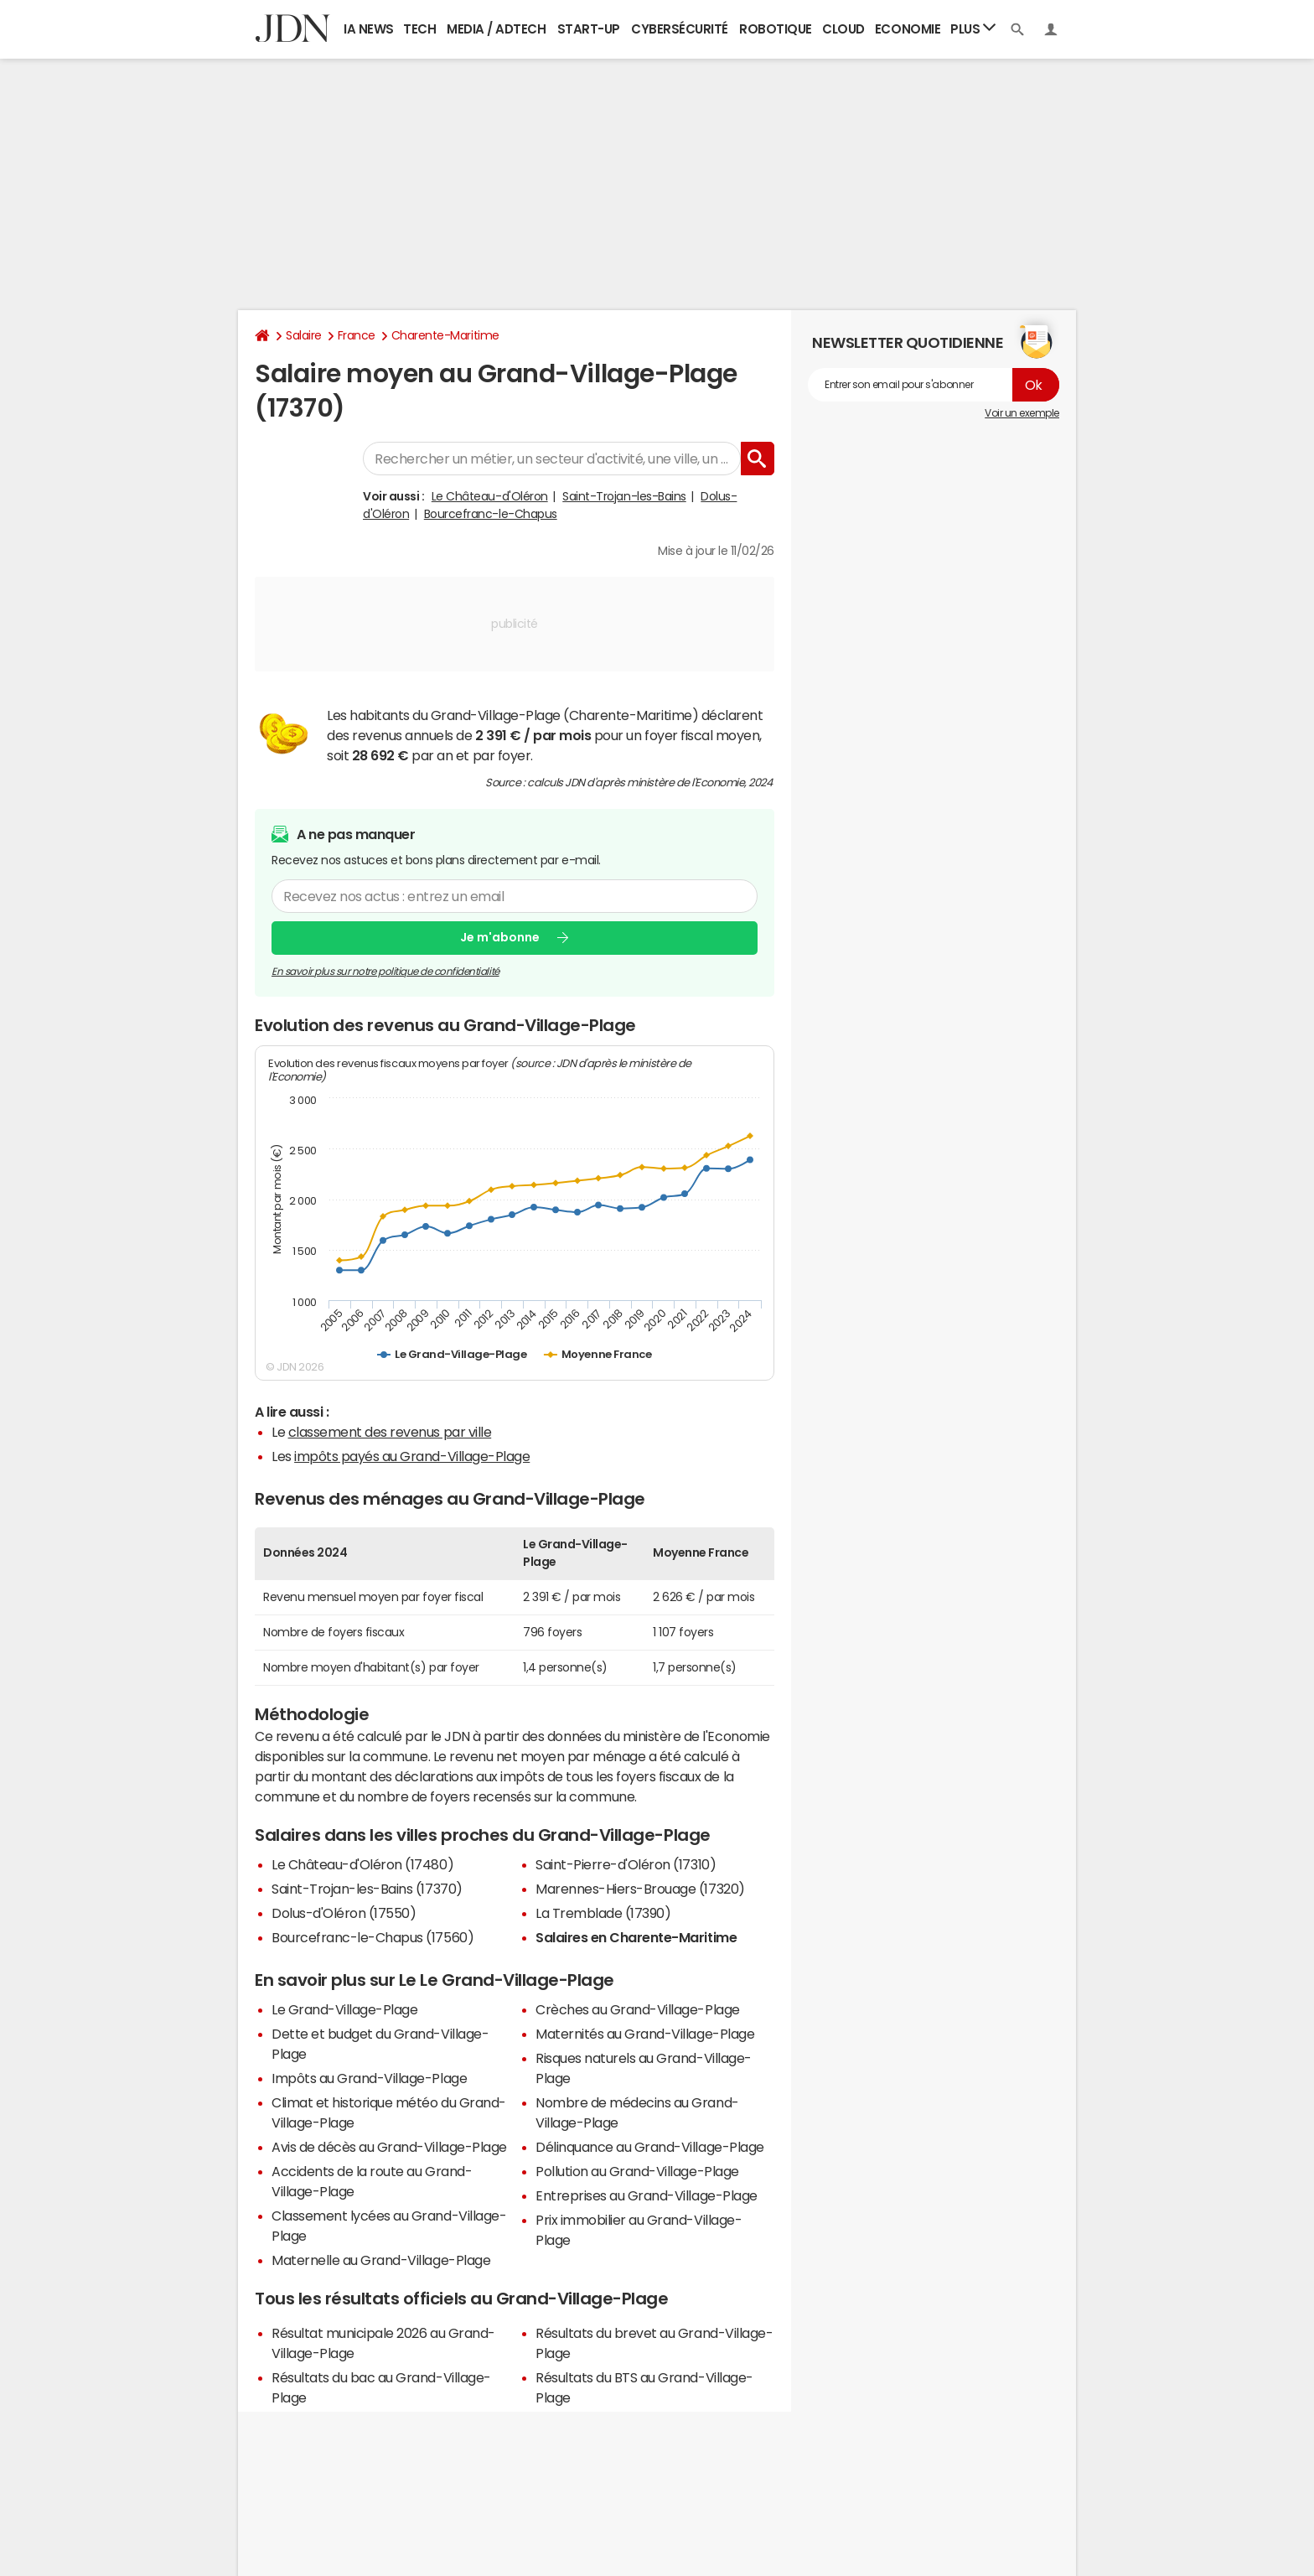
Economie (907, 29)
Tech (419, 29)
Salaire (304, 335)
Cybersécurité (679, 29)
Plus (973, 28)
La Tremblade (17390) (602, 1913)
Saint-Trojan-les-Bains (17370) (367, 1888)
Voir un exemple (1022, 413)
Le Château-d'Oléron (490, 496)
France (356, 335)
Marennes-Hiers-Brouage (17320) (640, 1888)
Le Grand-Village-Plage (344, 2009)
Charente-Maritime (445, 335)
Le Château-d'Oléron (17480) (362, 1864)
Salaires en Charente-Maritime (636, 1937)
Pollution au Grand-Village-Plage (637, 2171)
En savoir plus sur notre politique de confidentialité (385, 972)
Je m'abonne (500, 937)
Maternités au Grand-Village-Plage (644, 2033)
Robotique (775, 29)
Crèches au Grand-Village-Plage (637, 2009)
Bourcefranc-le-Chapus (490, 514)
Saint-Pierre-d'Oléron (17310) (625, 1864)
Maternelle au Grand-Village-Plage (381, 2260)
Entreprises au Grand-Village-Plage (646, 2195)
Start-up (588, 29)
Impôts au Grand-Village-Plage (369, 2078)
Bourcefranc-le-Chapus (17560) (372, 1937)
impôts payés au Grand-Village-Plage (412, 1456)
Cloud (843, 29)
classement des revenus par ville (390, 1431)
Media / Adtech (496, 29)
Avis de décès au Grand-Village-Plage (389, 2147)
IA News (369, 29)
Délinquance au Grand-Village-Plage (649, 2147)
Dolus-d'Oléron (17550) (344, 1913)
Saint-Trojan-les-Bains (623, 496)
